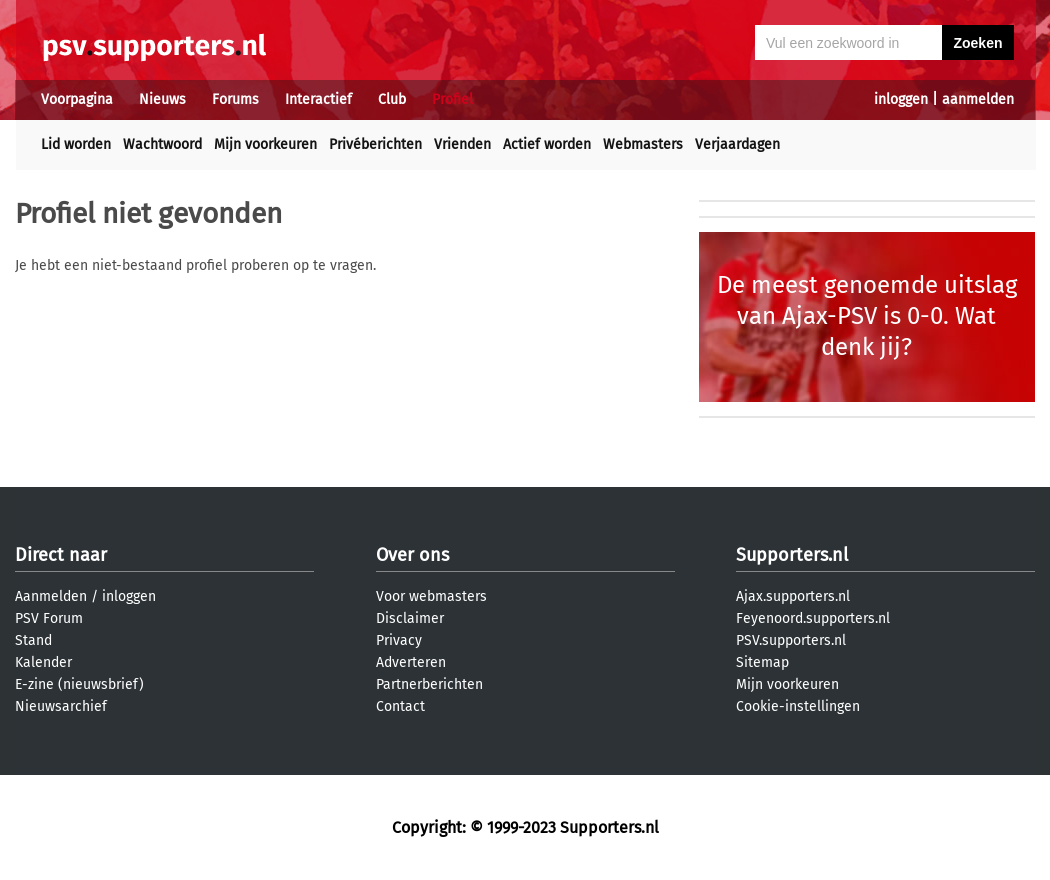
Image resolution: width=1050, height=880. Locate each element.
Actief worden (547, 144)
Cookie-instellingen (798, 706)
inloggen (901, 99)
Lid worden (76, 144)
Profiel (452, 99)
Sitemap (762, 662)
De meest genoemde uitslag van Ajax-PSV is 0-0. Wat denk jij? (867, 316)
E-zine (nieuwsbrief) (79, 684)
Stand (33, 640)
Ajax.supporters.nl (793, 596)
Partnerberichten (429, 684)
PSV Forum (49, 618)
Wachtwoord (162, 144)
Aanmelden (51, 596)
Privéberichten (375, 144)
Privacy (399, 640)
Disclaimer (410, 618)
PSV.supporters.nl (791, 640)
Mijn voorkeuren (265, 144)
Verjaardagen (737, 144)
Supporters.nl (792, 555)
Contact (400, 706)
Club (392, 99)
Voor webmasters (431, 596)
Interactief (318, 99)
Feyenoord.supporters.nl (813, 618)
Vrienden (462, 144)
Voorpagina (77, 99)
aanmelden (978, 99)
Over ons (412, 555)
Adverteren (411, 662)
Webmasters (643, 144)
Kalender (43, 662)
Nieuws (162, 99)
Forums (235, 99)
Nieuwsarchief (61, 706)
